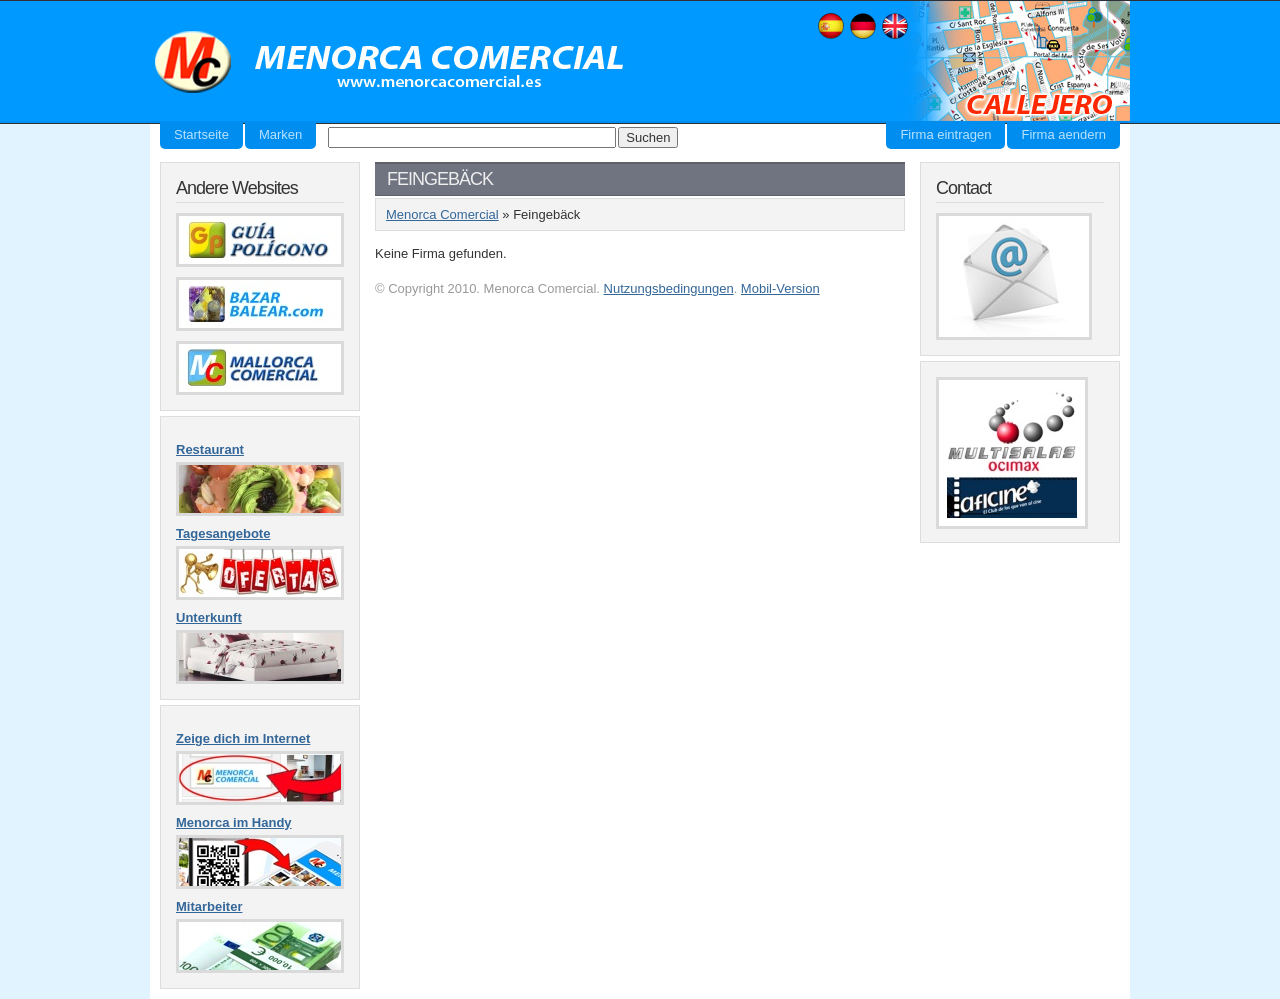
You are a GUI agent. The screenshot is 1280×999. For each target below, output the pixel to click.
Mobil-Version (780, 288)
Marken (280, 134)
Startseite (201, 134)
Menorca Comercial (390, 63)
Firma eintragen (945, 134)
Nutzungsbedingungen (669, 288)
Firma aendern (1063, 134)
